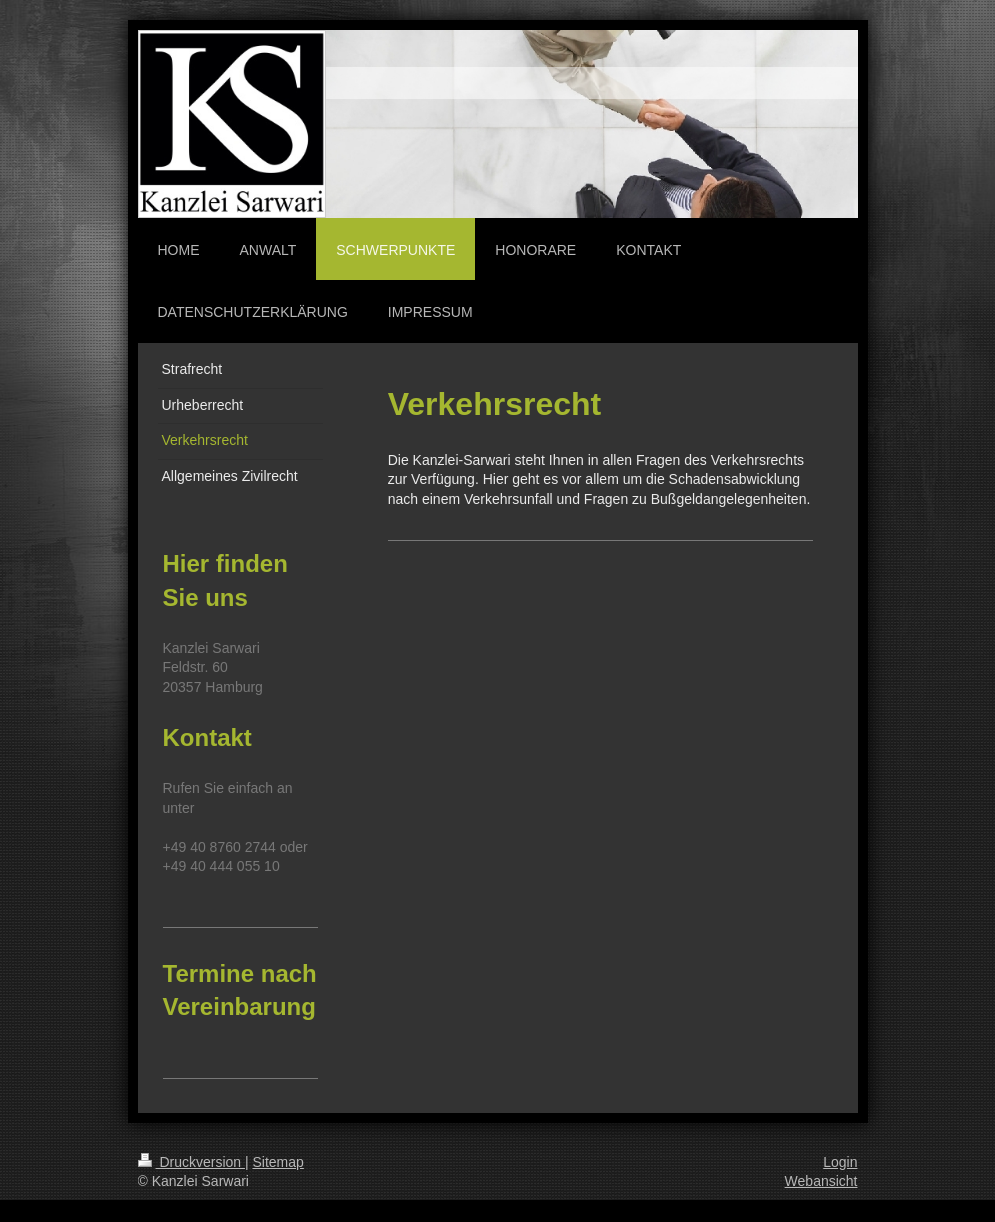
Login (840, 1162)
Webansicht (821, 1181)
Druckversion (191, 1162)
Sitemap (278, 1162)
